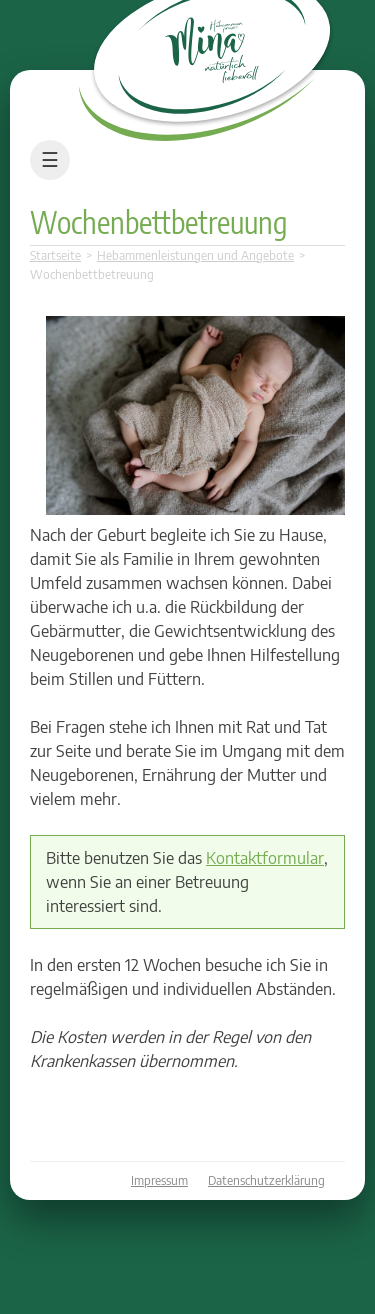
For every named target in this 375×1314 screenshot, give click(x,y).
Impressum (159, 1180)
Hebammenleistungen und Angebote (195, 255)
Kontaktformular (265, 858)
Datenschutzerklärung (266, 1180)
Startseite (55, 255)
